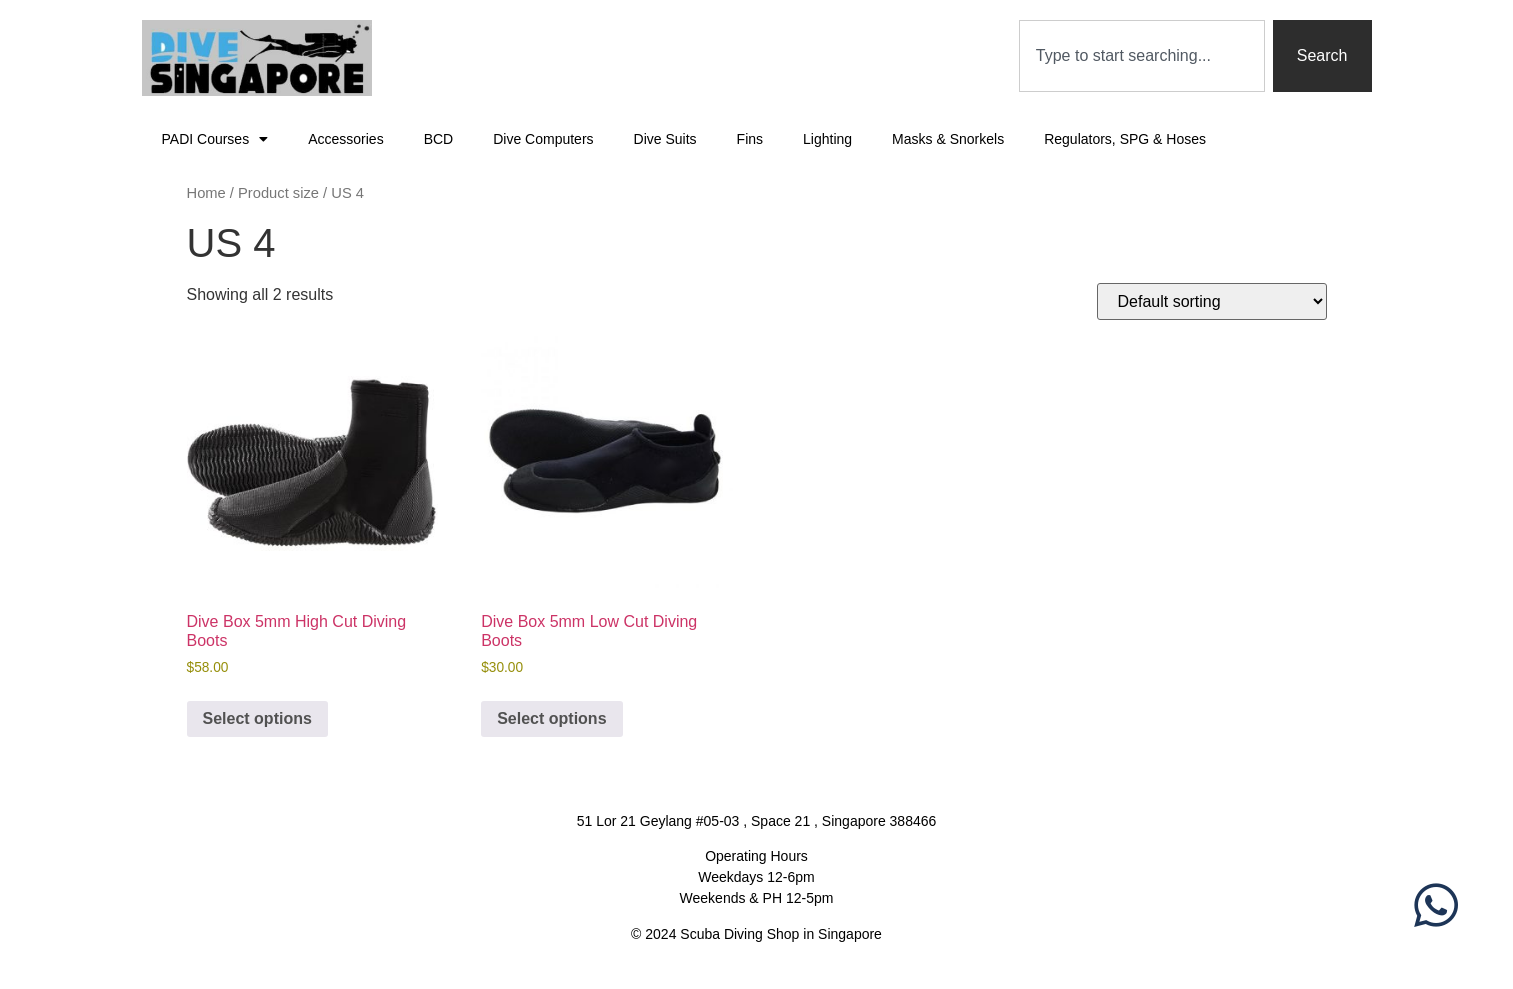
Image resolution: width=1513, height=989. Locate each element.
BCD (439, 139)
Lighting (827, 139)
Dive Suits (665, 139)
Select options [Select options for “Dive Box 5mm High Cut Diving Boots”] (257, 718)
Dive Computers (543, 139)
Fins (750, 139)
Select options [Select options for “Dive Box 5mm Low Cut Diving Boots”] (551, 718)
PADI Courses (215, 139)
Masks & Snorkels (948, 139)
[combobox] (1142, 56)
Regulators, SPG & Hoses (1125, 139)
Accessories (345, 139)
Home (206, 193)
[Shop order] (1212, 301)
